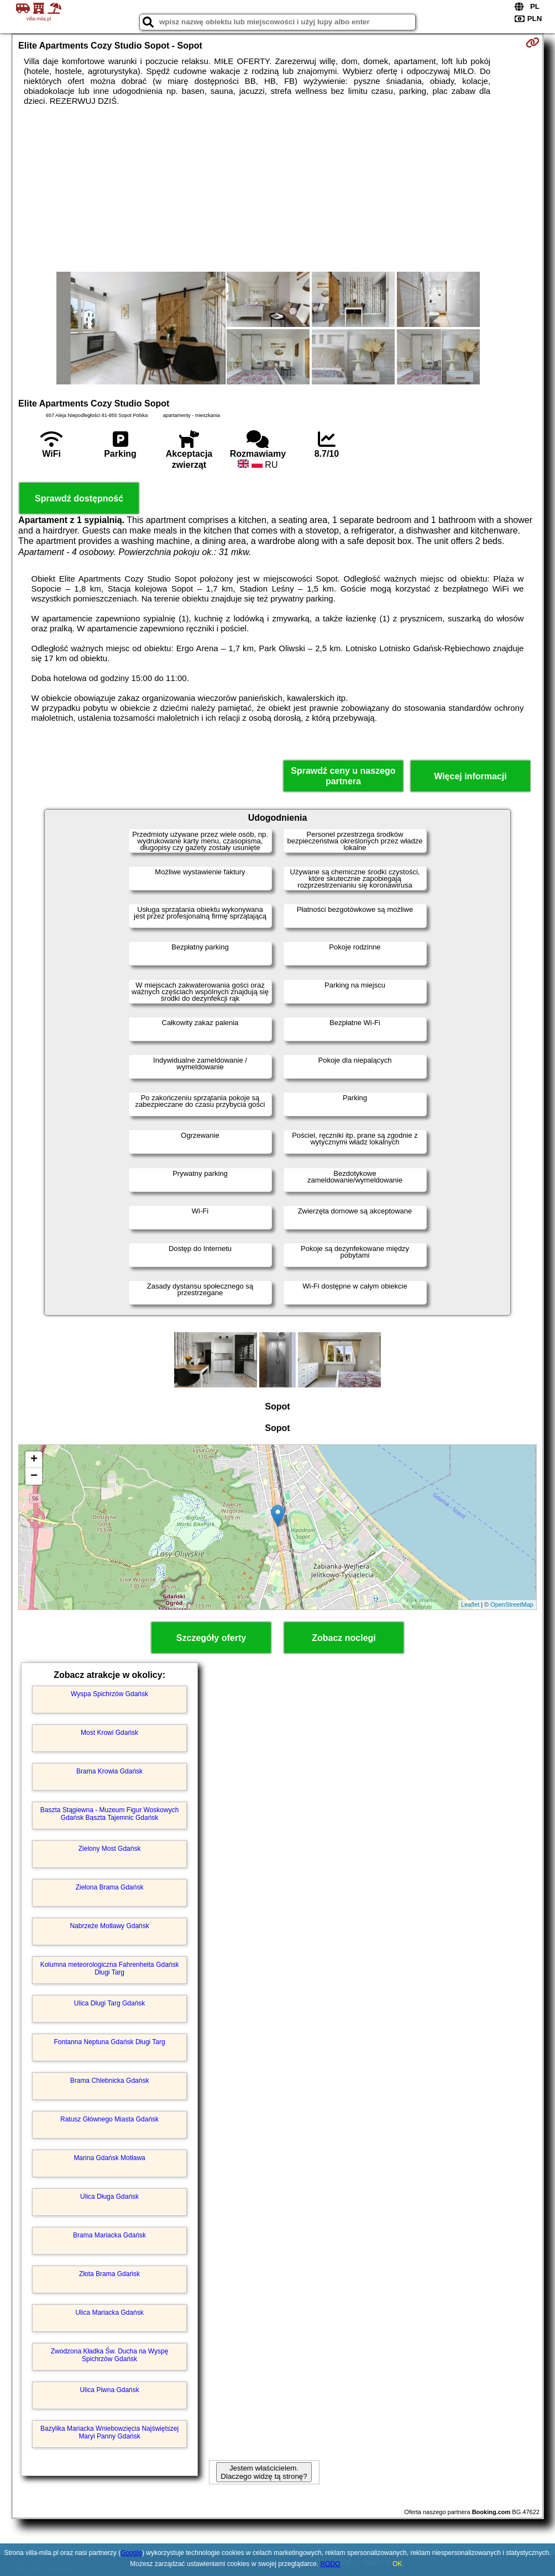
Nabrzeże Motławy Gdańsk (109, 1926)
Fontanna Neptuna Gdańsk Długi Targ (109, 2042)
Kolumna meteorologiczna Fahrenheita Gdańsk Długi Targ (109, 1968)
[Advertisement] (277, 189)
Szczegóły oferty (211, 1638)
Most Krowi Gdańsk (109, 1732)
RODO (330, 2564)
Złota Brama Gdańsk (109, 2274)
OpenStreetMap (511, 1604)
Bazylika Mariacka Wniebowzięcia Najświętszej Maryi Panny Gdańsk (109, 2432)
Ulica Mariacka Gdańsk (109, 2312)
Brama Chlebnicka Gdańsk (109, 2080)
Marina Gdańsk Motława (109, 2158)
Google (131, 2553)
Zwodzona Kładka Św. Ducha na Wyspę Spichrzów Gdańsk (110, 2355)
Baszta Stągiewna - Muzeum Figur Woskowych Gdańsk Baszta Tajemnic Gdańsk (109, 1814)
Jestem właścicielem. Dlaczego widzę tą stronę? (264, 2472)
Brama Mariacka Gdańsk (109, 2235)
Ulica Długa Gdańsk (109, 2196)
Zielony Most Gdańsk (109, 1848)
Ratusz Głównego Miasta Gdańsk (109, 2119)
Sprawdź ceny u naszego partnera (343, 776)
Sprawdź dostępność (79, 498)
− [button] (34, 1476)
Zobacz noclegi (344, 1638)
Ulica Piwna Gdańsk (109, 2390)
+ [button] (34, 1459)
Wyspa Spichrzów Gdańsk (109, 1694)
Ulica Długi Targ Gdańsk (109, 2003)
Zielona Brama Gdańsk (110, 1887)
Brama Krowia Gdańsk (109, 1771)
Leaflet (470, 1604)
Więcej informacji (470, 776)
